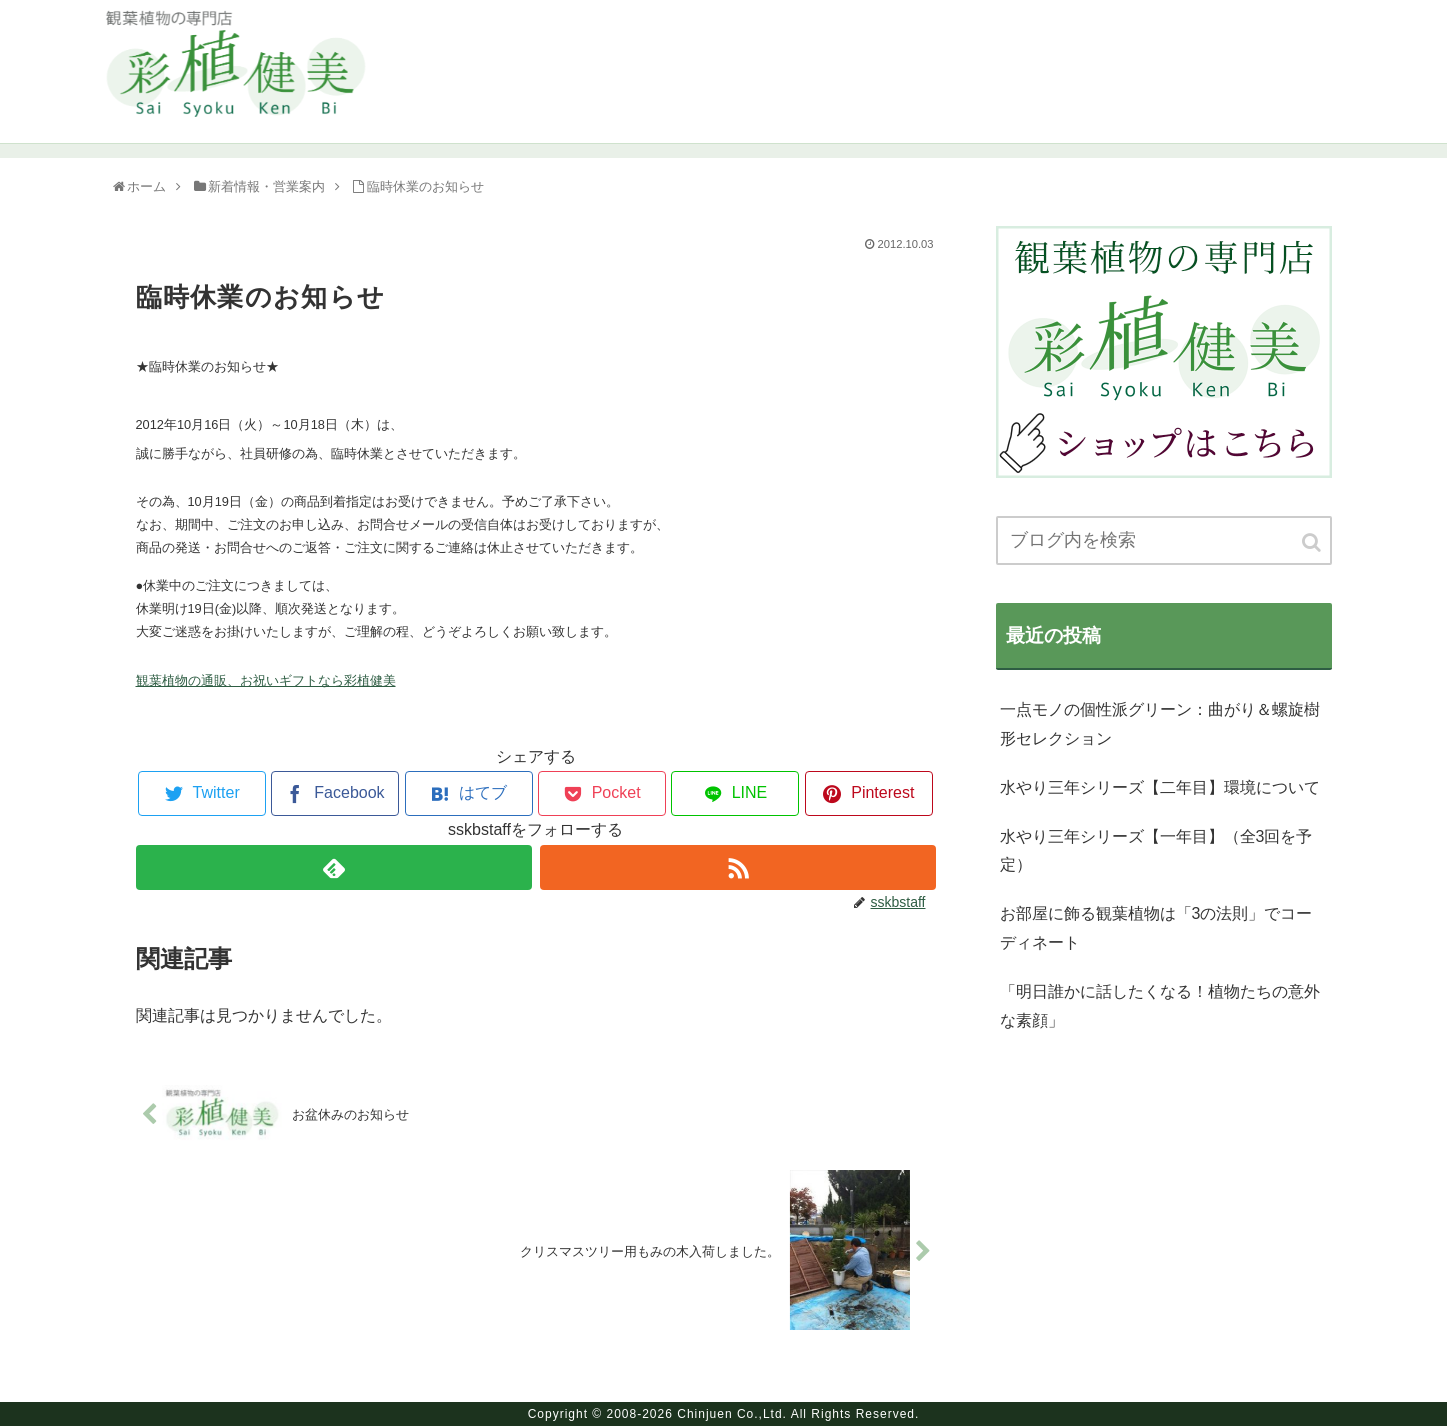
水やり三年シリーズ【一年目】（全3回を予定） (1156, 851)
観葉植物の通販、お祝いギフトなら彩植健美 (266, 680)
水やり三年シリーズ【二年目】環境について (1160, 787)
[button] (1313, 542)
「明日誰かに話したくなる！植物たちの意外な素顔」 (1160, 1006)
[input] (1164, 540)
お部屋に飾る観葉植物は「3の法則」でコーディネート (1156, 928)
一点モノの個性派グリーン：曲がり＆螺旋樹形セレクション (1160, 724)
